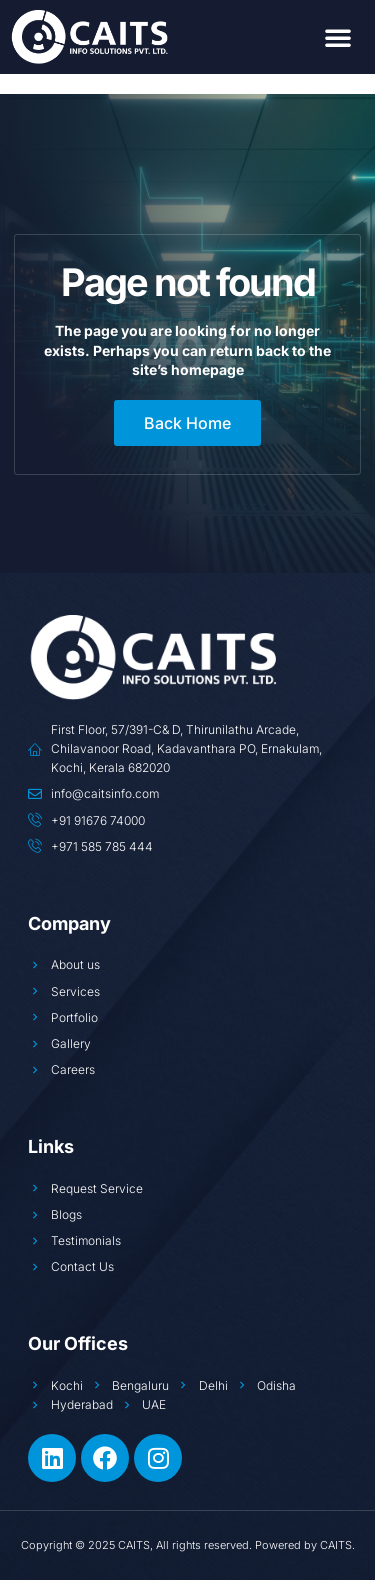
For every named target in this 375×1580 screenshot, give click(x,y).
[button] (338, 37)
